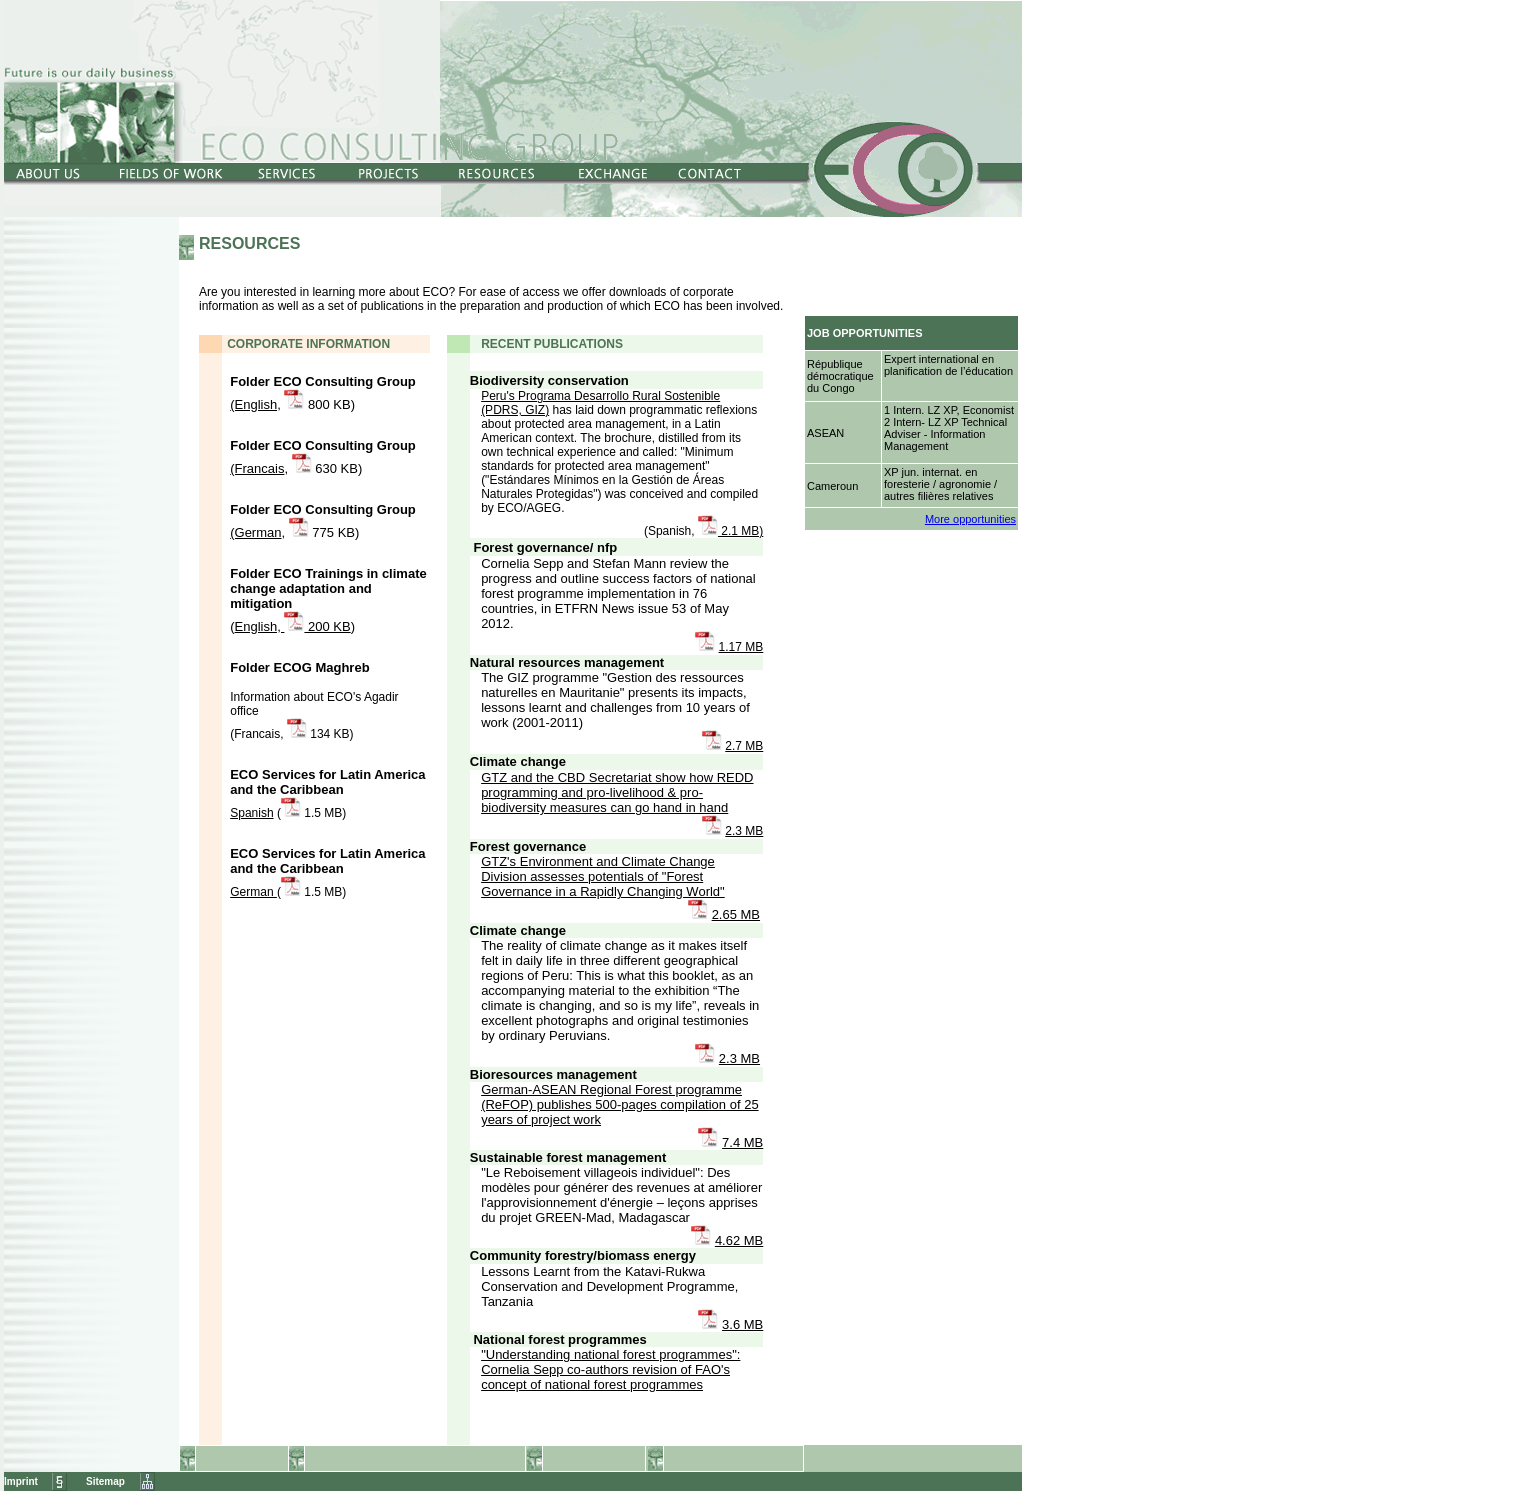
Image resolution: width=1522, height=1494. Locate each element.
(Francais (257, 468)
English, (260, 626)
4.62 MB (739, 1240)
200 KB (327, 626)
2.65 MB (736, 914)
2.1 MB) (740, 531)
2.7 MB (744, 746)
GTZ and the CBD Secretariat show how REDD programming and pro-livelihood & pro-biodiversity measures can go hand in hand (617, 792)
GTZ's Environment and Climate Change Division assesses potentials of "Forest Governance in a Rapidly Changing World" (603, 876)
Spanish (251, 813)
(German (255, 532)
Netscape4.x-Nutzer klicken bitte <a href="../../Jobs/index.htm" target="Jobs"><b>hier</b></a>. (913, 383)
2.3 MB (744, 831)
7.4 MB (742, 1142)
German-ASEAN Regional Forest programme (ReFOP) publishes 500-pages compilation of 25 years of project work (619, 1104)
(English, (255, 404)
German (253, 892)
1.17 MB (741, 647)
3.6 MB (742, 1324)
